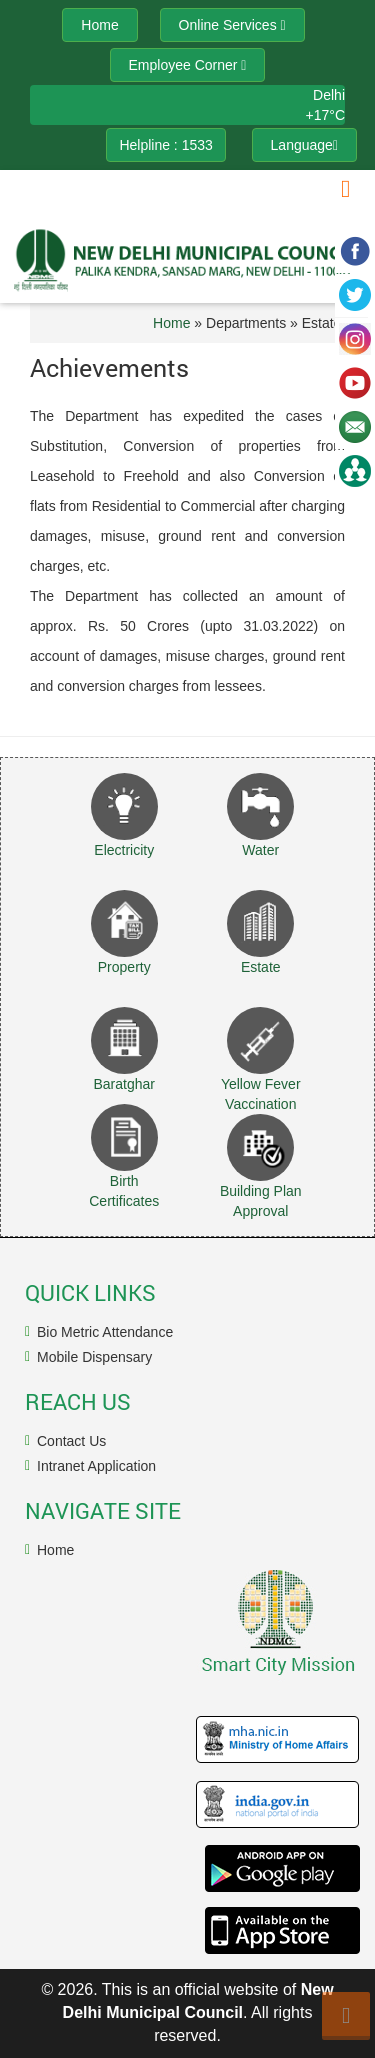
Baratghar (124, 1084)
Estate (261, 967)
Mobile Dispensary (94, 1357)
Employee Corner (188, 65)
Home (171, 323)
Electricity (124, 850)
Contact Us (71, 1441)
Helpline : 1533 (165, 145)
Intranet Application (96, 1466)
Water (260, 850)
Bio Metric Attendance (105, 1332)
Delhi (329, 95)
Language (304, 145)
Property (124, 967)
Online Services (232, 25)
